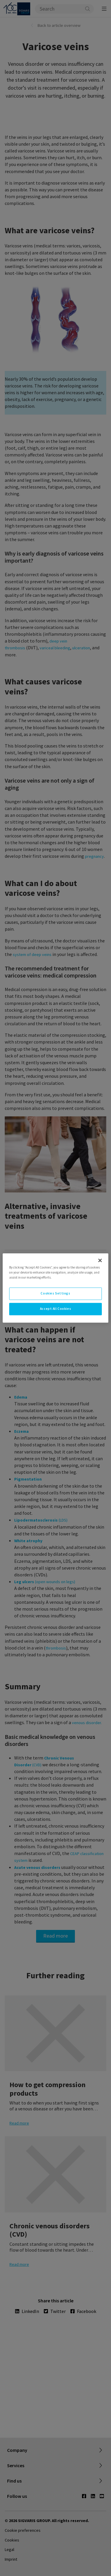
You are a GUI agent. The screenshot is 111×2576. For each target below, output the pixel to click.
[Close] (100, 1260)
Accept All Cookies (55, 1309)
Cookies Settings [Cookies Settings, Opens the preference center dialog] (55, 1294)
